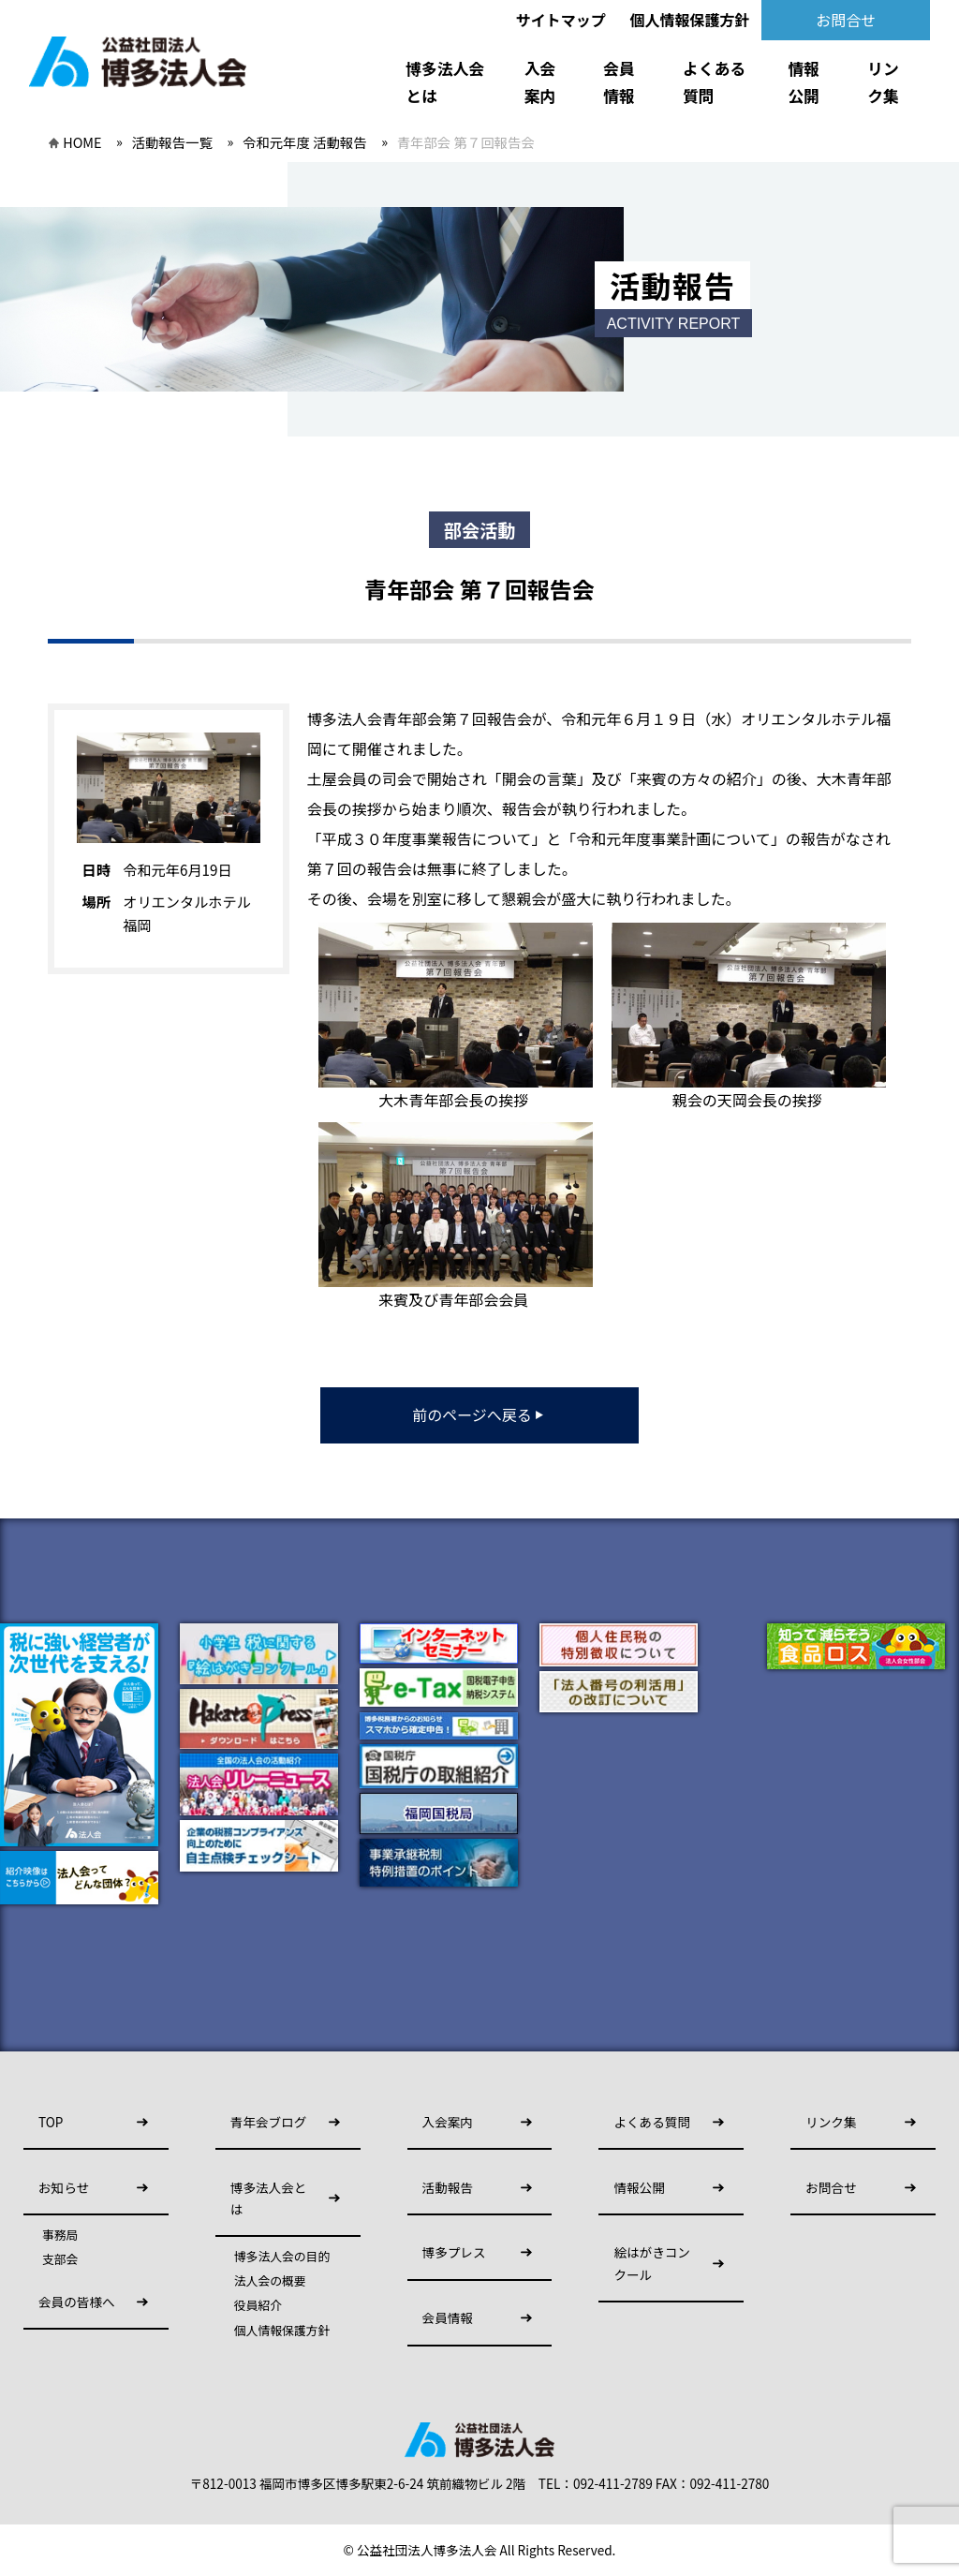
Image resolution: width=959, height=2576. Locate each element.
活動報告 (447, 2187)
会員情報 (619, 82)
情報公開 (803, 82)
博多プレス (454, 2252)
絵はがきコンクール (651, 2263)
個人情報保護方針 (689, 19)
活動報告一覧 (172, 142)
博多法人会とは (445, 82)
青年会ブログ (268, 2121)
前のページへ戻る (479, 1414)
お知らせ (63, 2187)
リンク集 (883, 82)
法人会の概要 (270, 2281)
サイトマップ (561, 19)
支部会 (60, 2259)
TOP (50, 2121)
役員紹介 (258, 2305)
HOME (82, 142)
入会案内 (540, 82)
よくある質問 (714, 82)
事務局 (60, 2235)
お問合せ (846, 19)
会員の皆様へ (76, 2301)
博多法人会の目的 (282, 2256)
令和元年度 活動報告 (305, 142)
